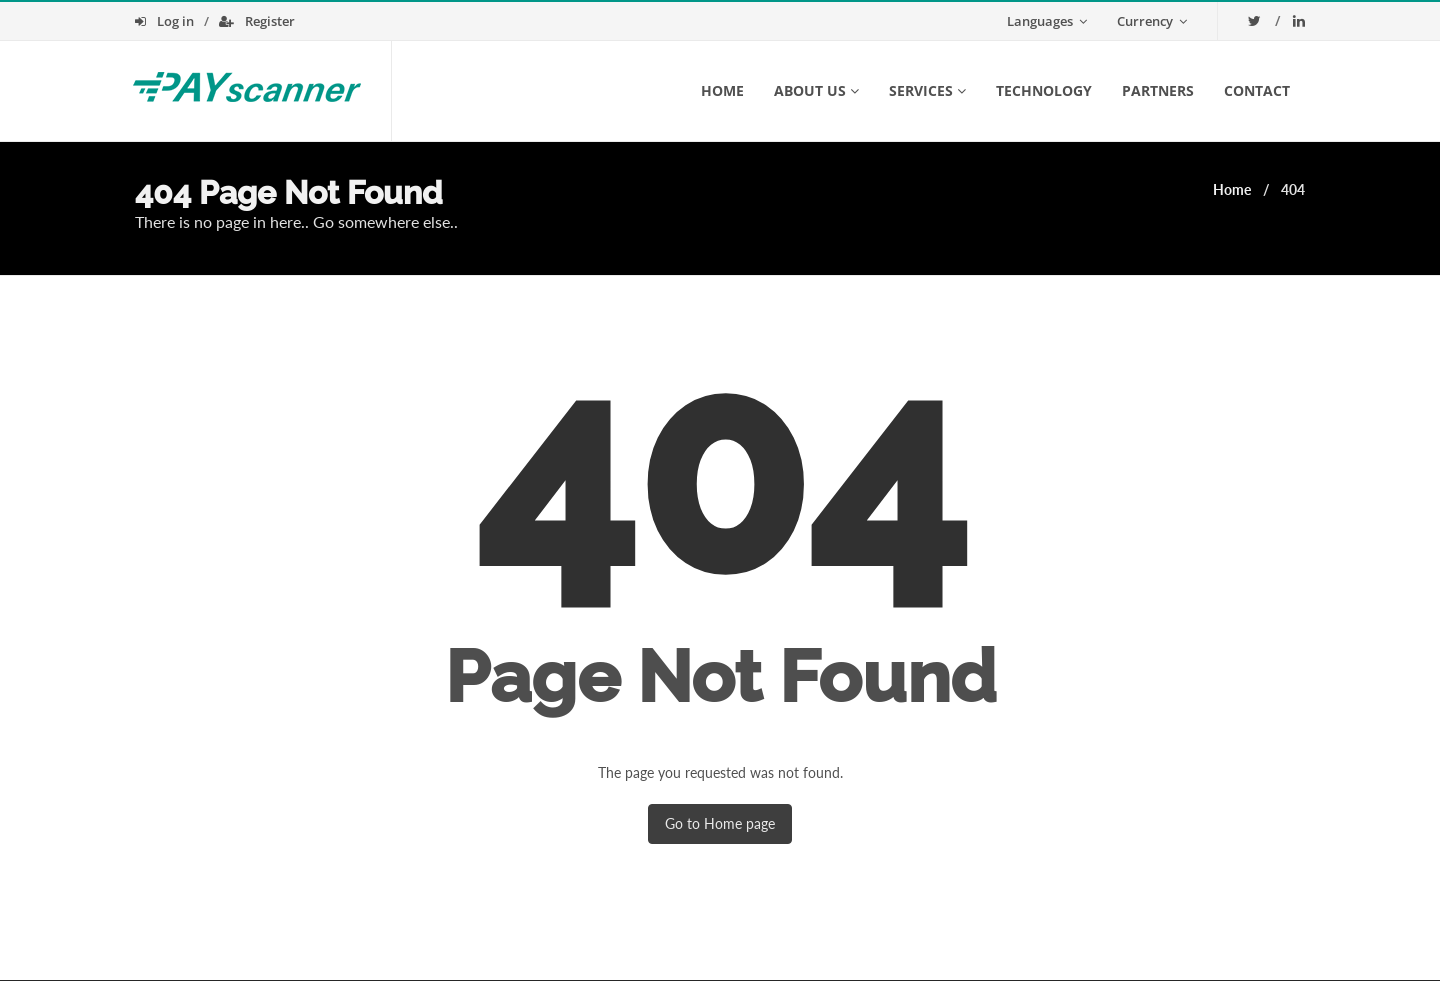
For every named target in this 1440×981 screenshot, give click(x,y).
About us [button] (816, 90)
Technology (1044, 90)
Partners (1158, 90)
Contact (1257, 90)
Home (722, 90)
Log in (164, 21)
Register (257, 21)
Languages (1047, 21)
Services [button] (927, 90)
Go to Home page (720, 823)
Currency (1152, 21)
